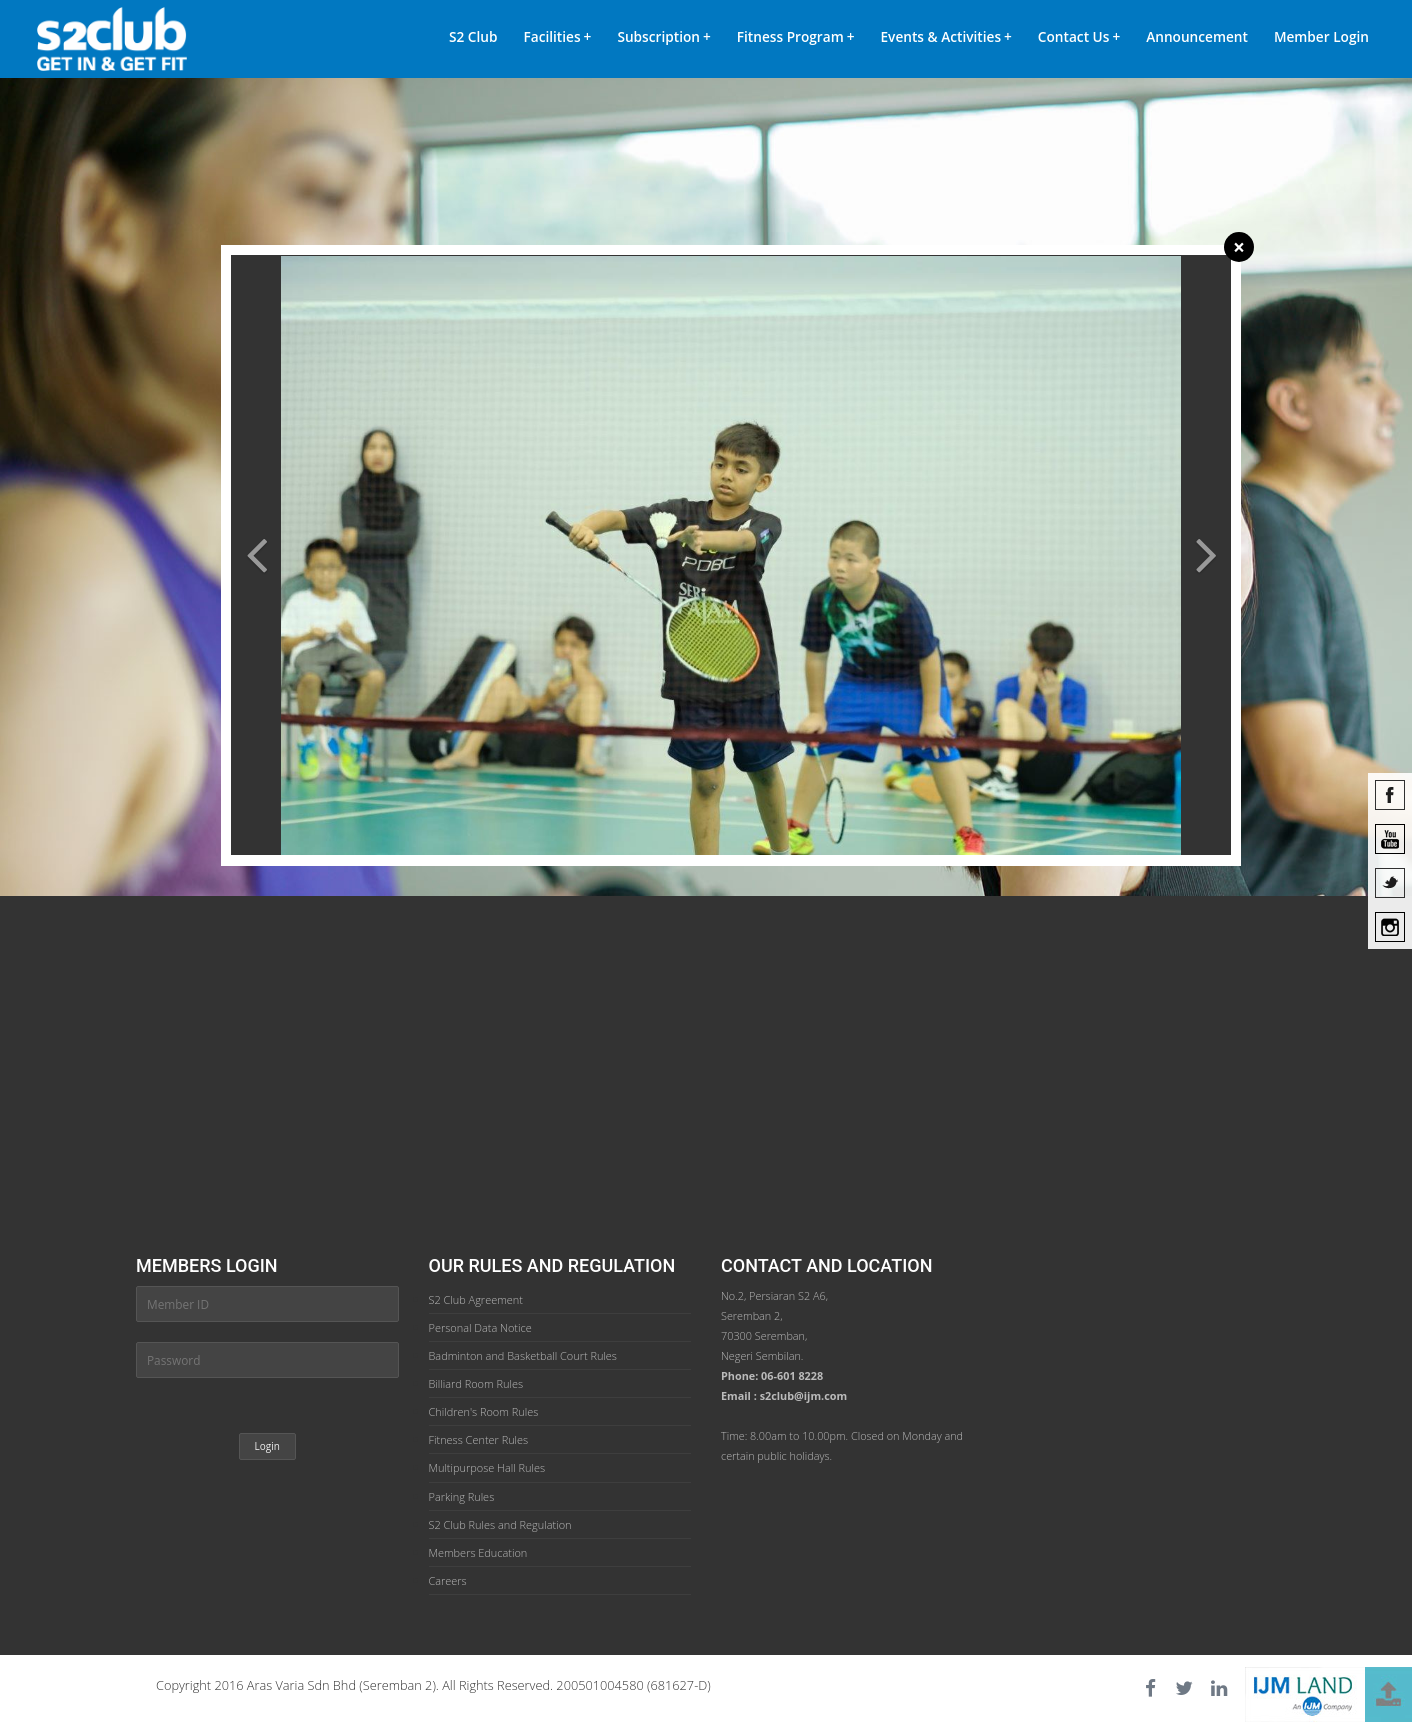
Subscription (663, 36)
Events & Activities (946, 36)
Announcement (1197, 36)
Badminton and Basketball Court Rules (523, 1355)
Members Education (478, 1552)
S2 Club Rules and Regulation (500, 1524)
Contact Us (1079, 36)
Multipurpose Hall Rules (487, 1467)
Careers (448, 1580)
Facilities (557, 36)
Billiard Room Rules (476, 1383)
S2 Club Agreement (476, 1299)
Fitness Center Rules (479, 1439)
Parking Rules (462, 1496)
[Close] (1239, 247)
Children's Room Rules (484, 1411)
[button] (256, 682)
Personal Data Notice (480, 1327)
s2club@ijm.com (804, 1395)
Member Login (1321, 36)
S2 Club (473, 36)
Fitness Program (796, 36)
